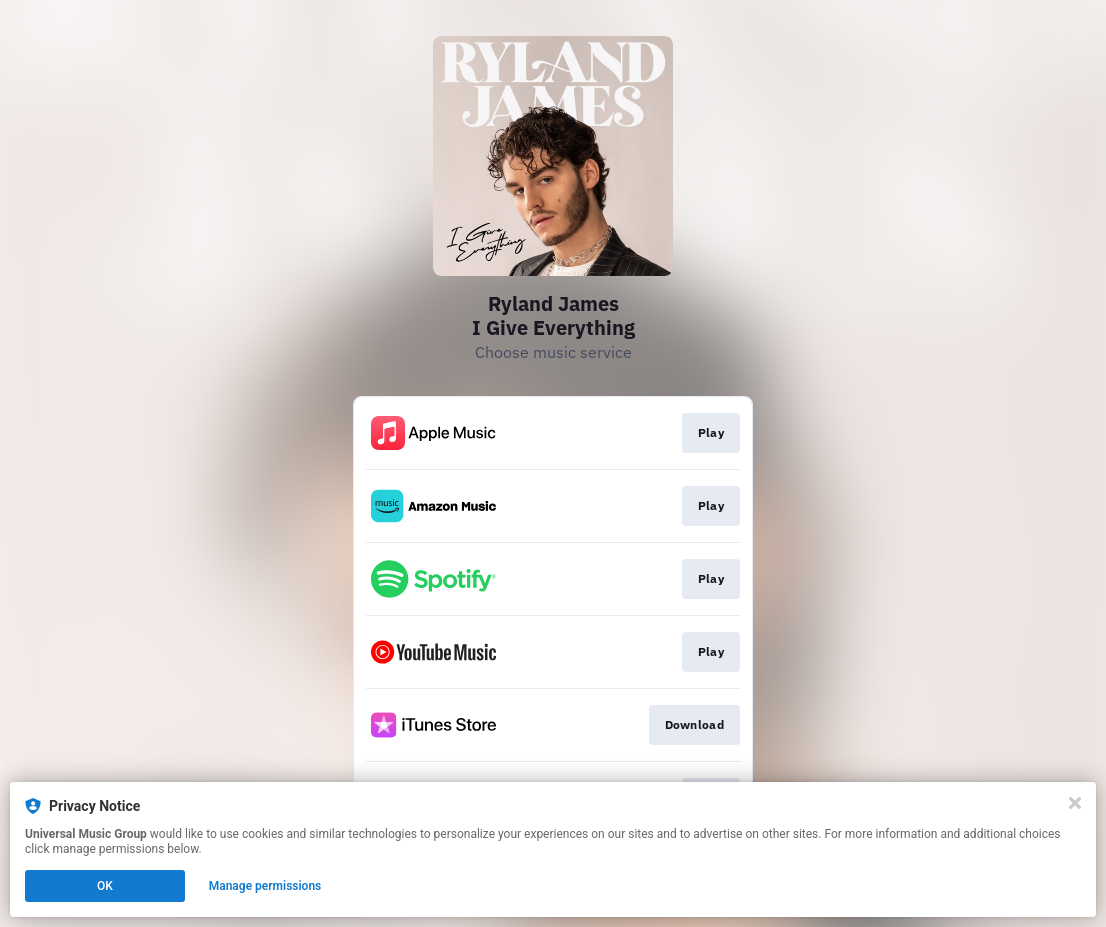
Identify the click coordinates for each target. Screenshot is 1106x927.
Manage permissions (265, 886)
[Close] (1075, 803)
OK (105, 886)
